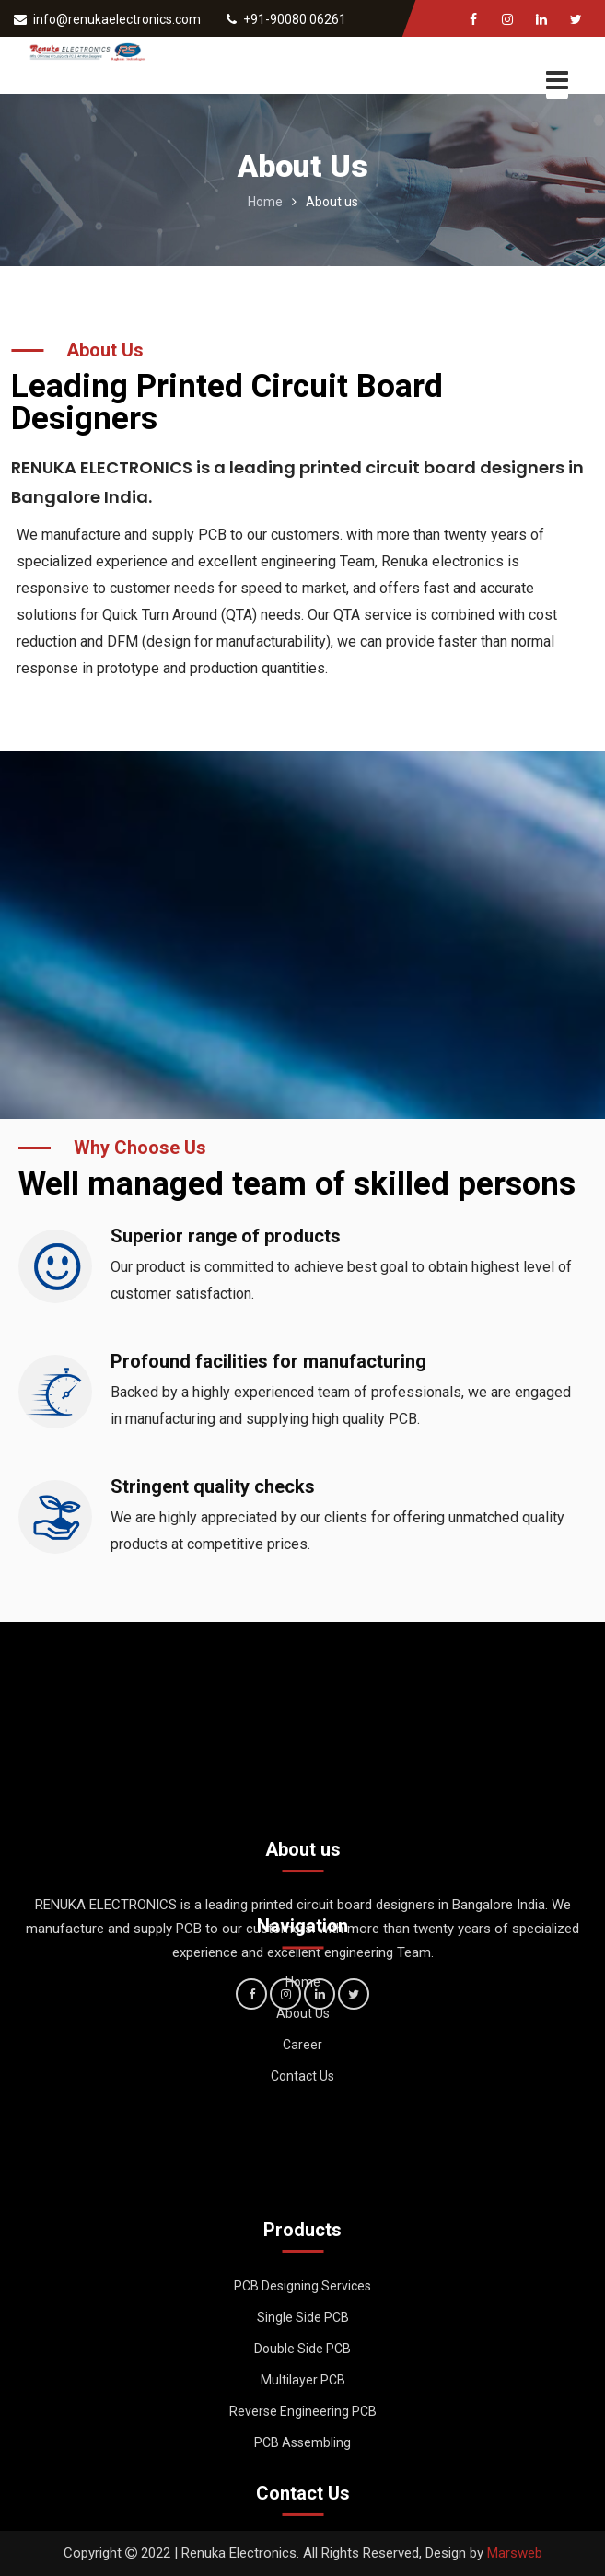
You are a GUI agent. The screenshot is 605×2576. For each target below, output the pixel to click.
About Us (303, 2052)
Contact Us (302, 2114)
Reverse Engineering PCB (303, 2443)
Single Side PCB (303, 2349)
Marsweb (514, 2553)
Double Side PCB (302, 2380)
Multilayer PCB (303, 2412)
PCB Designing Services (302, 2318)
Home (265, 201)
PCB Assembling (302, 2474)
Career (302, 2083)
